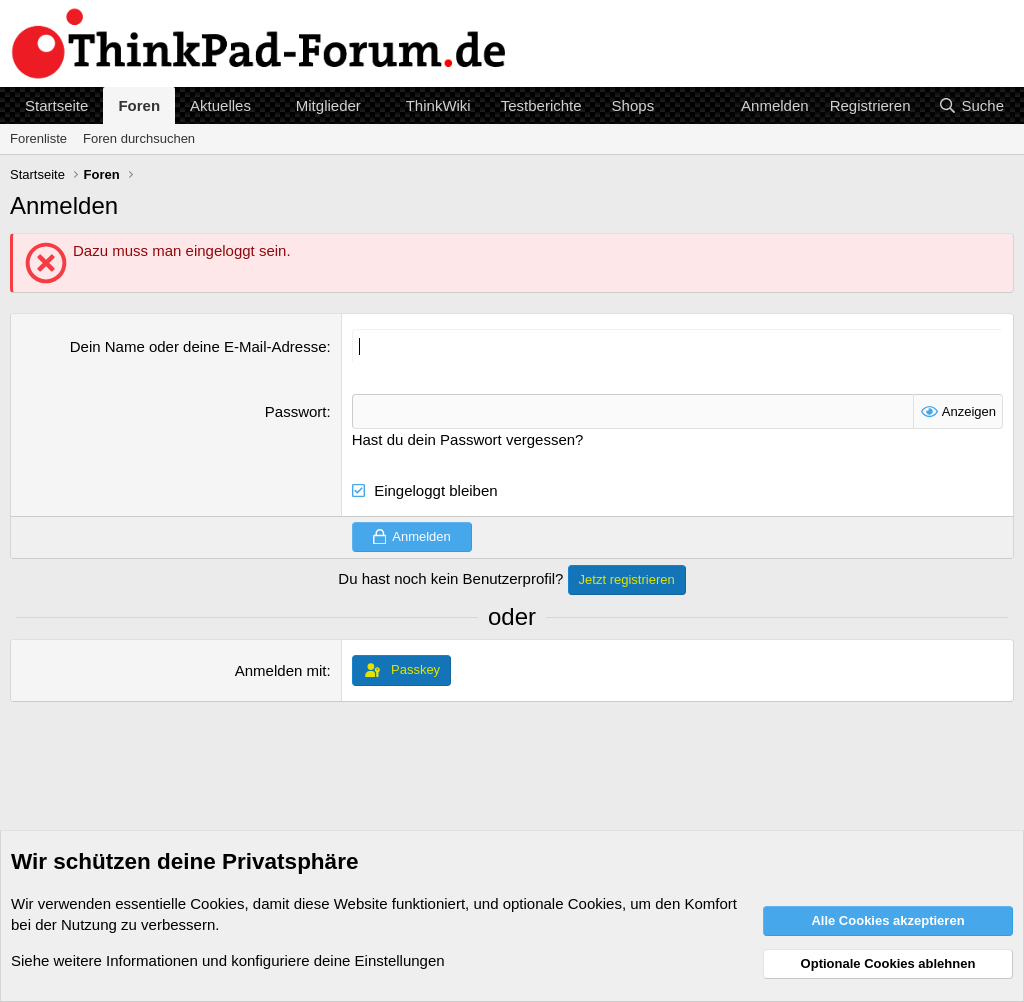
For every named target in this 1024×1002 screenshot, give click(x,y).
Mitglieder (328, 105)
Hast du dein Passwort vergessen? (468, 439)
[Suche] (971, 105)
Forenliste (38, 138)
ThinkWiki (438, 105)
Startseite (56, 105)
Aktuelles (220, 105)
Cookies (217, 903)
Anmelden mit (281, 670)
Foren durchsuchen (139, 138)
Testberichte (541, 105)
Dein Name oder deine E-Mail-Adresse (198, 346)
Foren (139, 105)
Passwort (296, 411)
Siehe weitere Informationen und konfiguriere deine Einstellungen (228, 960)
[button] (267, 105)
